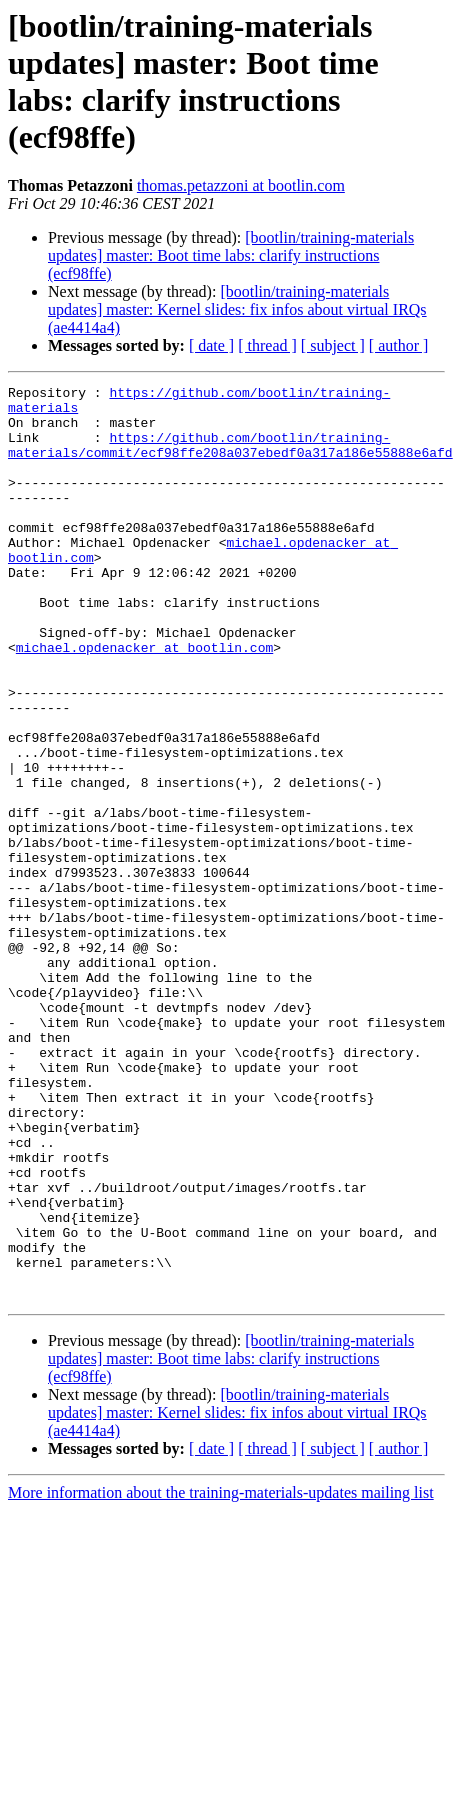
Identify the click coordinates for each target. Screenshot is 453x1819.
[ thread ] (267, 345)
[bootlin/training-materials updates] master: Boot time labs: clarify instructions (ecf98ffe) (231, 255)
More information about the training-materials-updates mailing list (221, 1675)
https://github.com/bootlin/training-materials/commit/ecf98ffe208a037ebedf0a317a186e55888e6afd (230, 458)
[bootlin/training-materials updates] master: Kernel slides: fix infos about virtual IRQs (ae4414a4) (237, 309)
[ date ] (211, 345)
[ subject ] (333, 345)
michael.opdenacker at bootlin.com (144, 701)
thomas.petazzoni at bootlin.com (241, 185)
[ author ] (399, 345)
